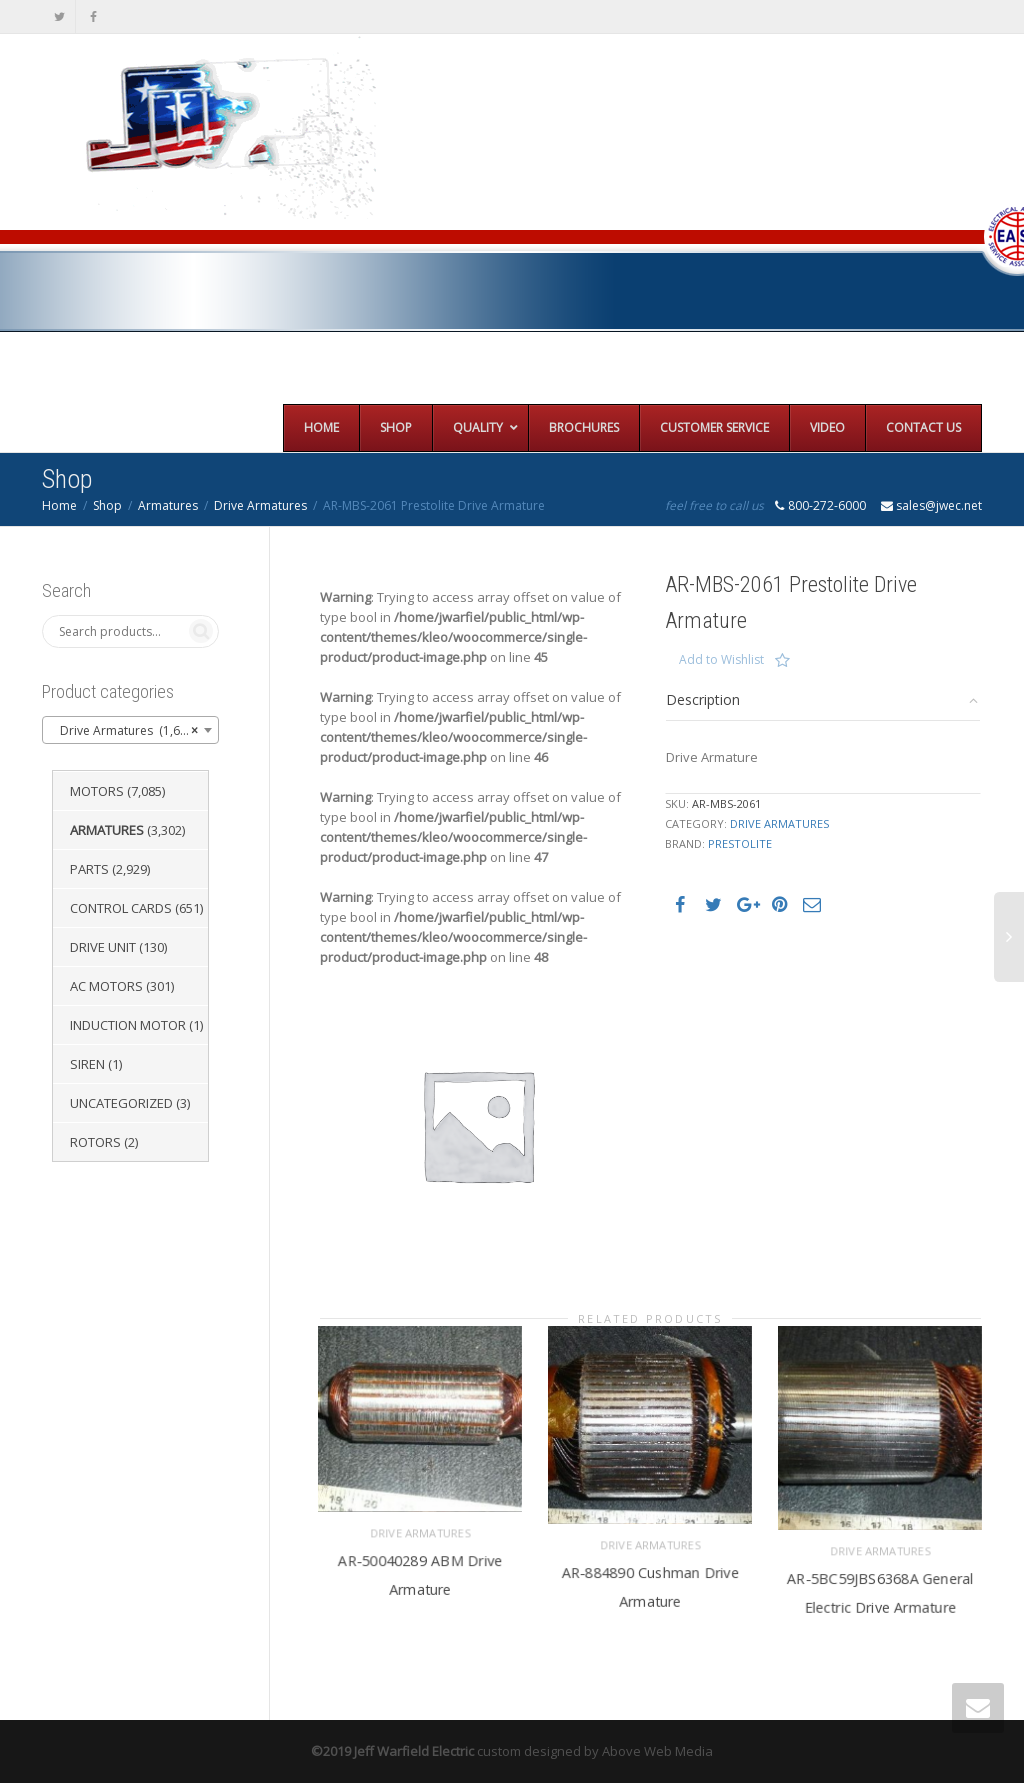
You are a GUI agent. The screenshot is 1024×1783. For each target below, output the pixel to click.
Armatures (168, 505)
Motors (97, 791)
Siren (87, 1064)
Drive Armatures (260, 505)
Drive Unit (103, 947)
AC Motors (106, 986)
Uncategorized (121, 1103)
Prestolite (740, 843)
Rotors (95, 1142)
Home (59, 505)
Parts (89, 869)
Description (703, 699)
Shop (107, 505)
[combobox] (130, 730)
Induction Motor (128, 1025)
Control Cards (121, 908)
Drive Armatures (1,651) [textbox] (124, 731)
